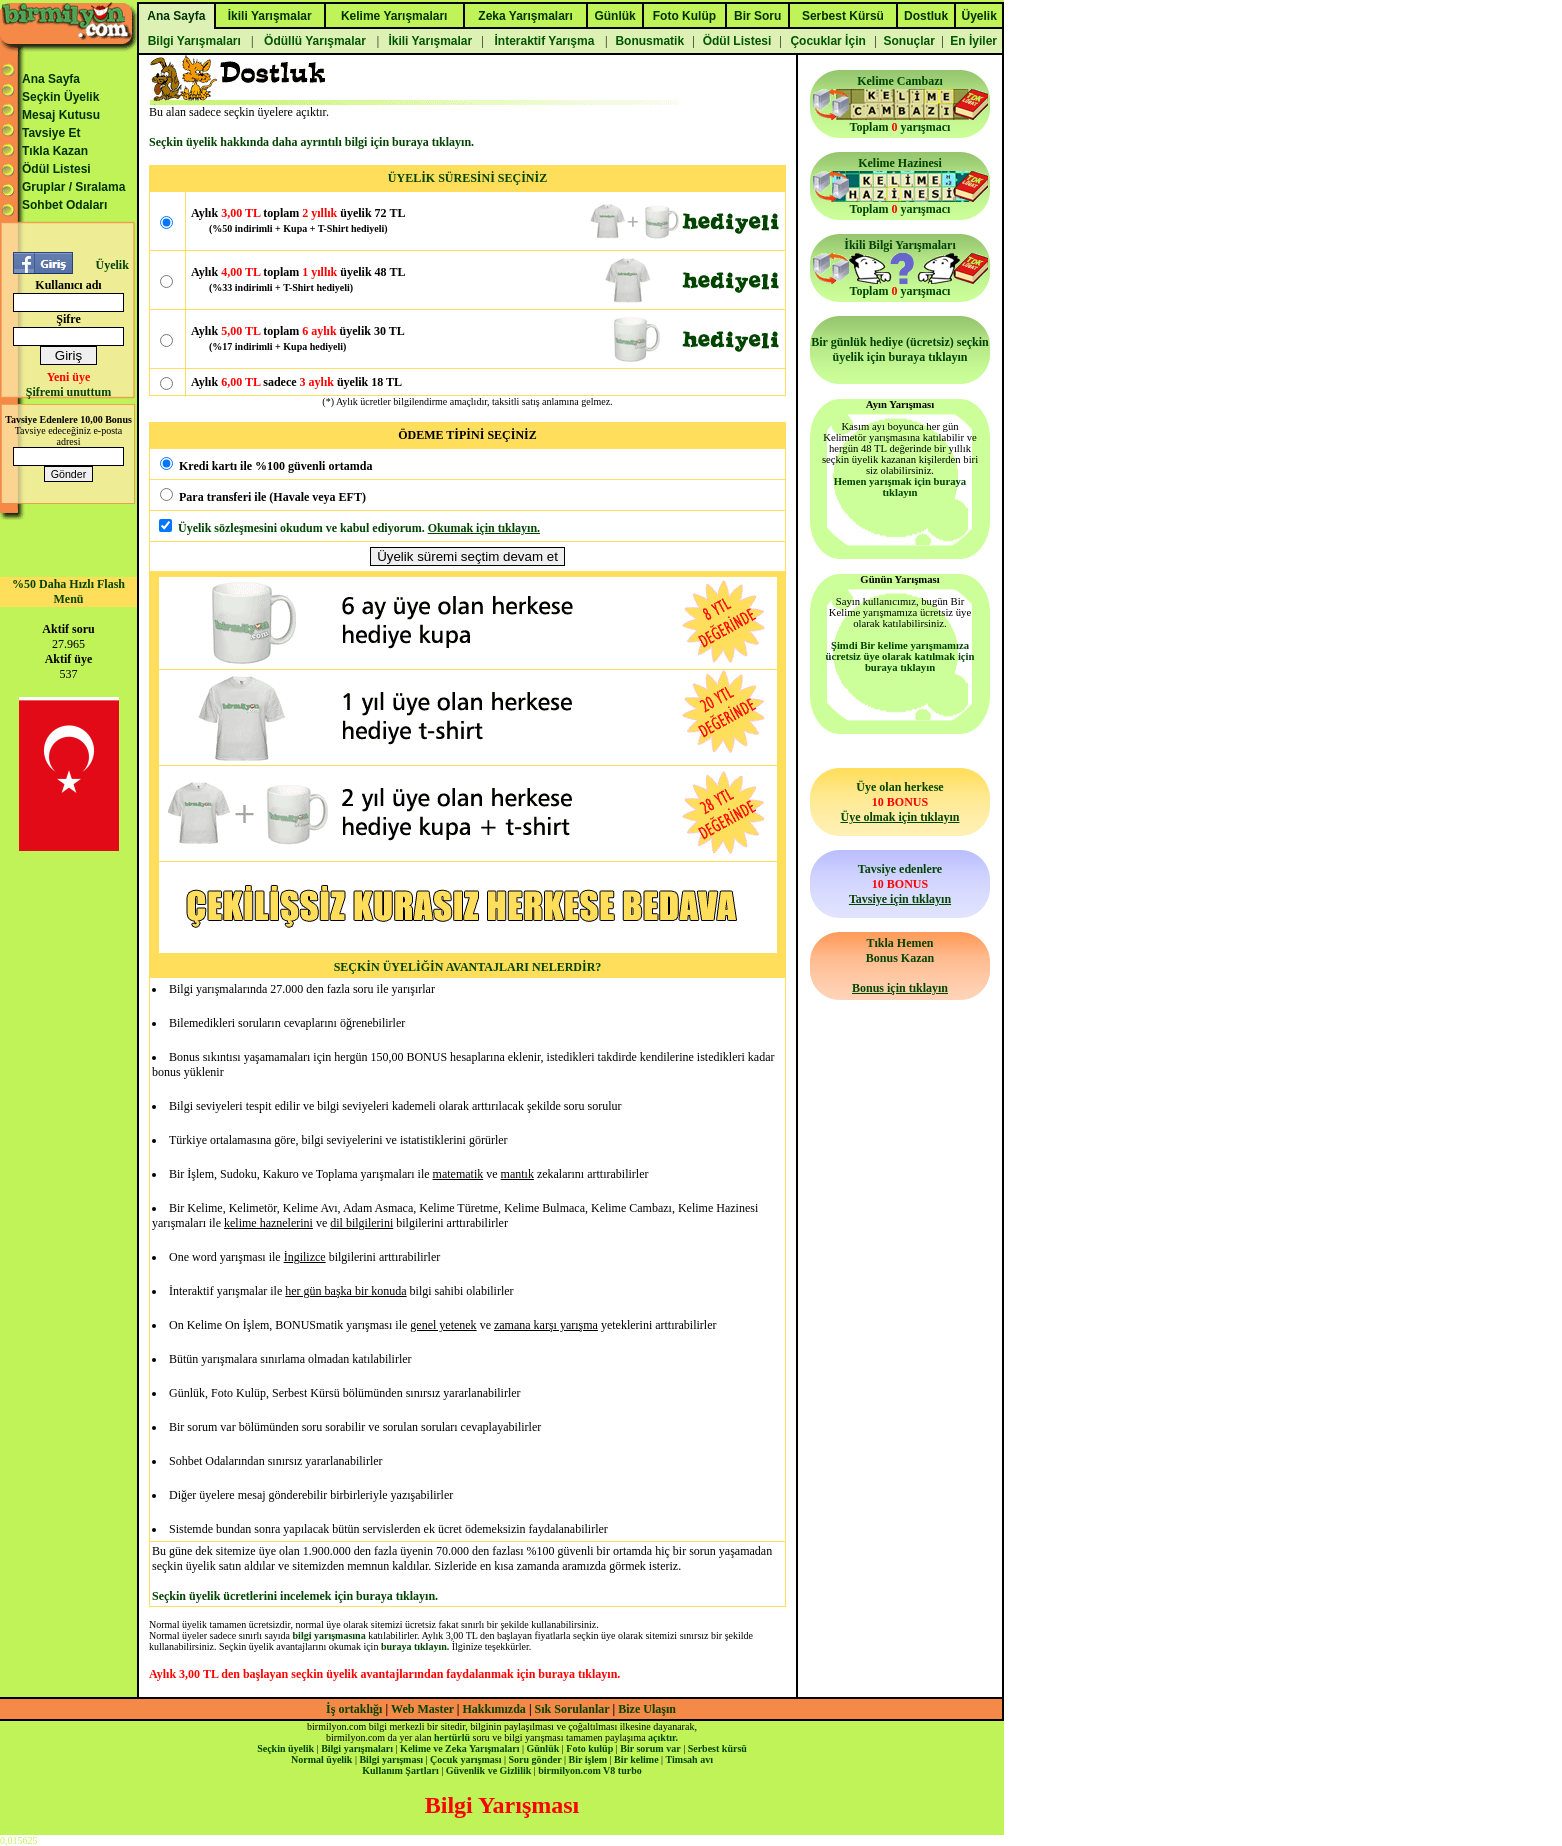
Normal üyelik (321, 1759)
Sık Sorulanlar (572, 1709)
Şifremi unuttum (68, 392)
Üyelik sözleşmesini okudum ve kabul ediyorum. (301, 528)
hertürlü (452, 1737)
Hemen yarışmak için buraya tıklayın (900, 487)
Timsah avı (689, 1759)
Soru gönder (535, 1759)
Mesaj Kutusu (61, 115)
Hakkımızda (494, 1709)
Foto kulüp (589, 1748)
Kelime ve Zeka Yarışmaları (459, 1748)
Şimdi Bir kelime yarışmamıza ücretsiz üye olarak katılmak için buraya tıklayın (900, 656)
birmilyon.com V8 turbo (589, 1770)
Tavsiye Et (51, 133)
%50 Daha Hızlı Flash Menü (68, 591)
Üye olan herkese (899, 802)
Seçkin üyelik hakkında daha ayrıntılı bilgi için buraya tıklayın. (311, 142)
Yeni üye (69, 377)
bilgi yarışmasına (329, 1635)
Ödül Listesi (56, 169)
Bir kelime (636, 1759)
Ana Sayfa (51, 79)
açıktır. (663, 1737)
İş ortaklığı (354, 1709)
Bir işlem (588, 1759)
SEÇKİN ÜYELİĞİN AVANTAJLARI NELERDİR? (468, 967)
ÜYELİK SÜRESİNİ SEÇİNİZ (467, 178)
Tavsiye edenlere (900, 884)
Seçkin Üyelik (60, 97)
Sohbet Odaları (64, 205)
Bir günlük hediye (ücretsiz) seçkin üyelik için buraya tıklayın (900, 349)
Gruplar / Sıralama (73, 187)
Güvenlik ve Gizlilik (489, 1770)
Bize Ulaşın (647, 1709)
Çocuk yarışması (465, 1759)
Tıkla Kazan (55, 151)
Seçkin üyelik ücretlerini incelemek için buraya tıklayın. (295, 1596)
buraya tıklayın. (415, 1646)
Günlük (542, 1748)
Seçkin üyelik (285, 1748)
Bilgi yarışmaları (357, 1748)
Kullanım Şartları (400, 1770)
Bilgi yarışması (391, 1759)
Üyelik (111, 265)
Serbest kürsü (717, 1748)
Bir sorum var (650, 1748)
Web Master (424, 1709)
